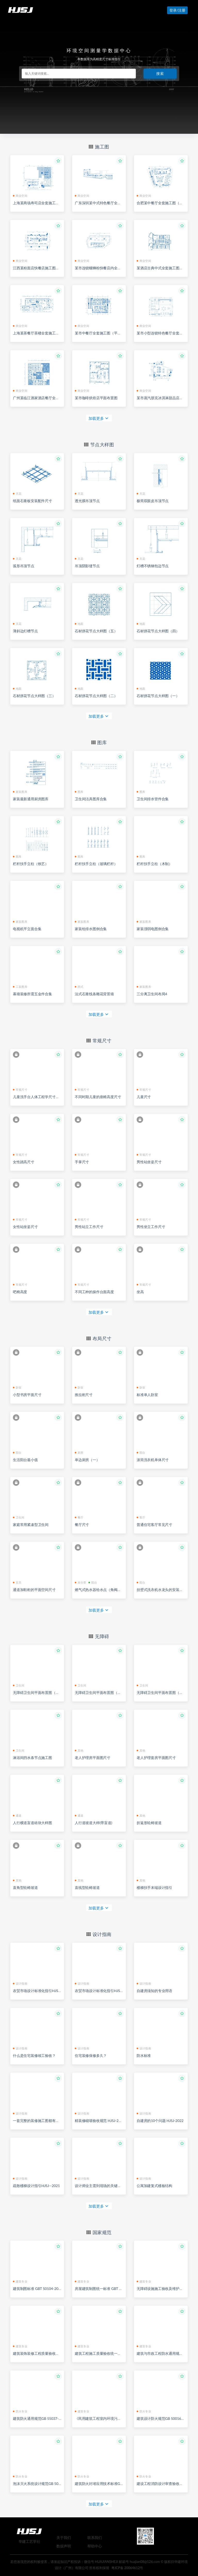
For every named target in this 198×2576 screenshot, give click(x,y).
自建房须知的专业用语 (154, 1990)
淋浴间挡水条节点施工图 (32, 1757)
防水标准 (144, 2055)
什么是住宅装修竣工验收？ (34, 2055)
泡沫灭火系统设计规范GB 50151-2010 (43, 2483)
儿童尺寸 (144, 1097)
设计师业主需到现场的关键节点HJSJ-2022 (108, 2185)
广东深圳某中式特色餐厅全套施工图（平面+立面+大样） (119, 203)
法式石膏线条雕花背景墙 (94, 994)
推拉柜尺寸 (84, 1394)
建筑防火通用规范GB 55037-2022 (40, 2418)
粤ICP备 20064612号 (127, 2568)
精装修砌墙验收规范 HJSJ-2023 (100, 2120)
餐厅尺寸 (82, 1524)
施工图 (102, 146)
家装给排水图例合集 (91, 929)
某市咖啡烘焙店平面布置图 (96, 398)
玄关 (17, 1582)
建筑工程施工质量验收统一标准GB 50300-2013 (112, 2353)
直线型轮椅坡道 (87, 1887)
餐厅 (79, 1517)
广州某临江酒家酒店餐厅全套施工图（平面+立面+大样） (57, 398)
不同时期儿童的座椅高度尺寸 (98, 1097)
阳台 (17, 1452)
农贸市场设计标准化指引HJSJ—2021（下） (109, 1990)
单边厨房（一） (87, 1460)
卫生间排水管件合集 (153, 799)
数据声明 (63, 2546)
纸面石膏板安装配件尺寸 (32, 501)
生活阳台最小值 (25, 1460)
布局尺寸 (102, 1338)
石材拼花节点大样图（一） (158, 696)
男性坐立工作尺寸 (151, 1226)
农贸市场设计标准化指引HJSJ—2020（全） (47, 1990)
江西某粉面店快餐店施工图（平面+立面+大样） (50, 268)
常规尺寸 (102, 1040)
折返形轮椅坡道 (149, 1822)
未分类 (80, 1582)
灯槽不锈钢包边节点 (153, 566)
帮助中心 (94, 2546)
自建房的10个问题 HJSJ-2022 (160, 2120)
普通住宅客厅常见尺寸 (154, 1524)
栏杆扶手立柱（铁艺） (30, 863)
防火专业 (20, 2411)
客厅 (141, 1517)
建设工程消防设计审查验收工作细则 (165, 2483)
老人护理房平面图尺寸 (92, 1757)
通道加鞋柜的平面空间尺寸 (34, 1589)
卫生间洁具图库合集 (91, 799)
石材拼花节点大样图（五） (96, 631)
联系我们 (94, 2537)
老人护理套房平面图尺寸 (156, 1757)
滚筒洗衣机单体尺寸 (153, 1460)
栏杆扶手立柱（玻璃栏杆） (96, 863)
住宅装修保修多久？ (91, 2055)
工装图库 (20, 986)
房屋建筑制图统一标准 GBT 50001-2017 (106, 2288)
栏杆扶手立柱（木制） (154, 863)
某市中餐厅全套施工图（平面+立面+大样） (109, 333)
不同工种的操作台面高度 (94, 1292)
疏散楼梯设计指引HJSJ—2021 (36, 2185)
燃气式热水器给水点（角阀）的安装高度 (107, 1589)
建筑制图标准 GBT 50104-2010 (37, 2288)
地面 (79, 623)
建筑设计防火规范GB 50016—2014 (164, 2418)
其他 (79, 1750)
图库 (102, 742)
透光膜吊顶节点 (87, 501)
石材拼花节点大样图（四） (158, 631)
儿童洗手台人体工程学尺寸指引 (38, 1097)
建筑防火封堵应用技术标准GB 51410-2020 (109, 2483)
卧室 (17, 1387)
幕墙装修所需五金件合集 (32, 994)
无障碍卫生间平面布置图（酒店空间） (105, 1692)
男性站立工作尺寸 (89, 1226)
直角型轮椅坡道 (25, 1887)
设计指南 (102, 1934)
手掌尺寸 (82, 1162)
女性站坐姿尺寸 (25, 1226)
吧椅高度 (20, 1292)
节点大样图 (102, 444)
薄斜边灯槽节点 (25, 631)
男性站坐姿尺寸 (149, 1162)
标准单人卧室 (147, 1394)
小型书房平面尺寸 (27, 1394)
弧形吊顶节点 (23, 566)
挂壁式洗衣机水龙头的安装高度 (161, 1589)
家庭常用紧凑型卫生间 (30, 1524)
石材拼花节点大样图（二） (96, 696)
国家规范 (102, 2232)
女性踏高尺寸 (23, 1162)
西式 (79, 986)
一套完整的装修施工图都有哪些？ (39, 2120)
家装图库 (20, 791)
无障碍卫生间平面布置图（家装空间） (43, 1692)
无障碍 (102, 1636)
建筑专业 (20, 2281)
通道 (17, 1815)
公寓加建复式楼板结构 (154, 2185)
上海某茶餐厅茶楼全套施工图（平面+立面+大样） (52, 333)
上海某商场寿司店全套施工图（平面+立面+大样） (52, 203)
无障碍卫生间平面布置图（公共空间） (167, 1692)
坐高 (140, 1292)
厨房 (79, 1452)
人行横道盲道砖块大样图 (32, 1822)
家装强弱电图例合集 (153, 929)
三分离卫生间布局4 (152, 994)
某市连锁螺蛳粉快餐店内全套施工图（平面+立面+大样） (119, 268)
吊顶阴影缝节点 (87, 566)
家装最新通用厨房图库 (30, 799)
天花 (17, 493)
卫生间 (18, 1517)
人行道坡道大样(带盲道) (93, 1822)
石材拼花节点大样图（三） (34, 696)
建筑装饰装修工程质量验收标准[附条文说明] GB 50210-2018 (61, 2353)
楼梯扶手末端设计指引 (154, 1887)
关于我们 (63, 2537)
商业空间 (20, 195)
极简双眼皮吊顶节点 (153, 501)
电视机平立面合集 (27, 929)
